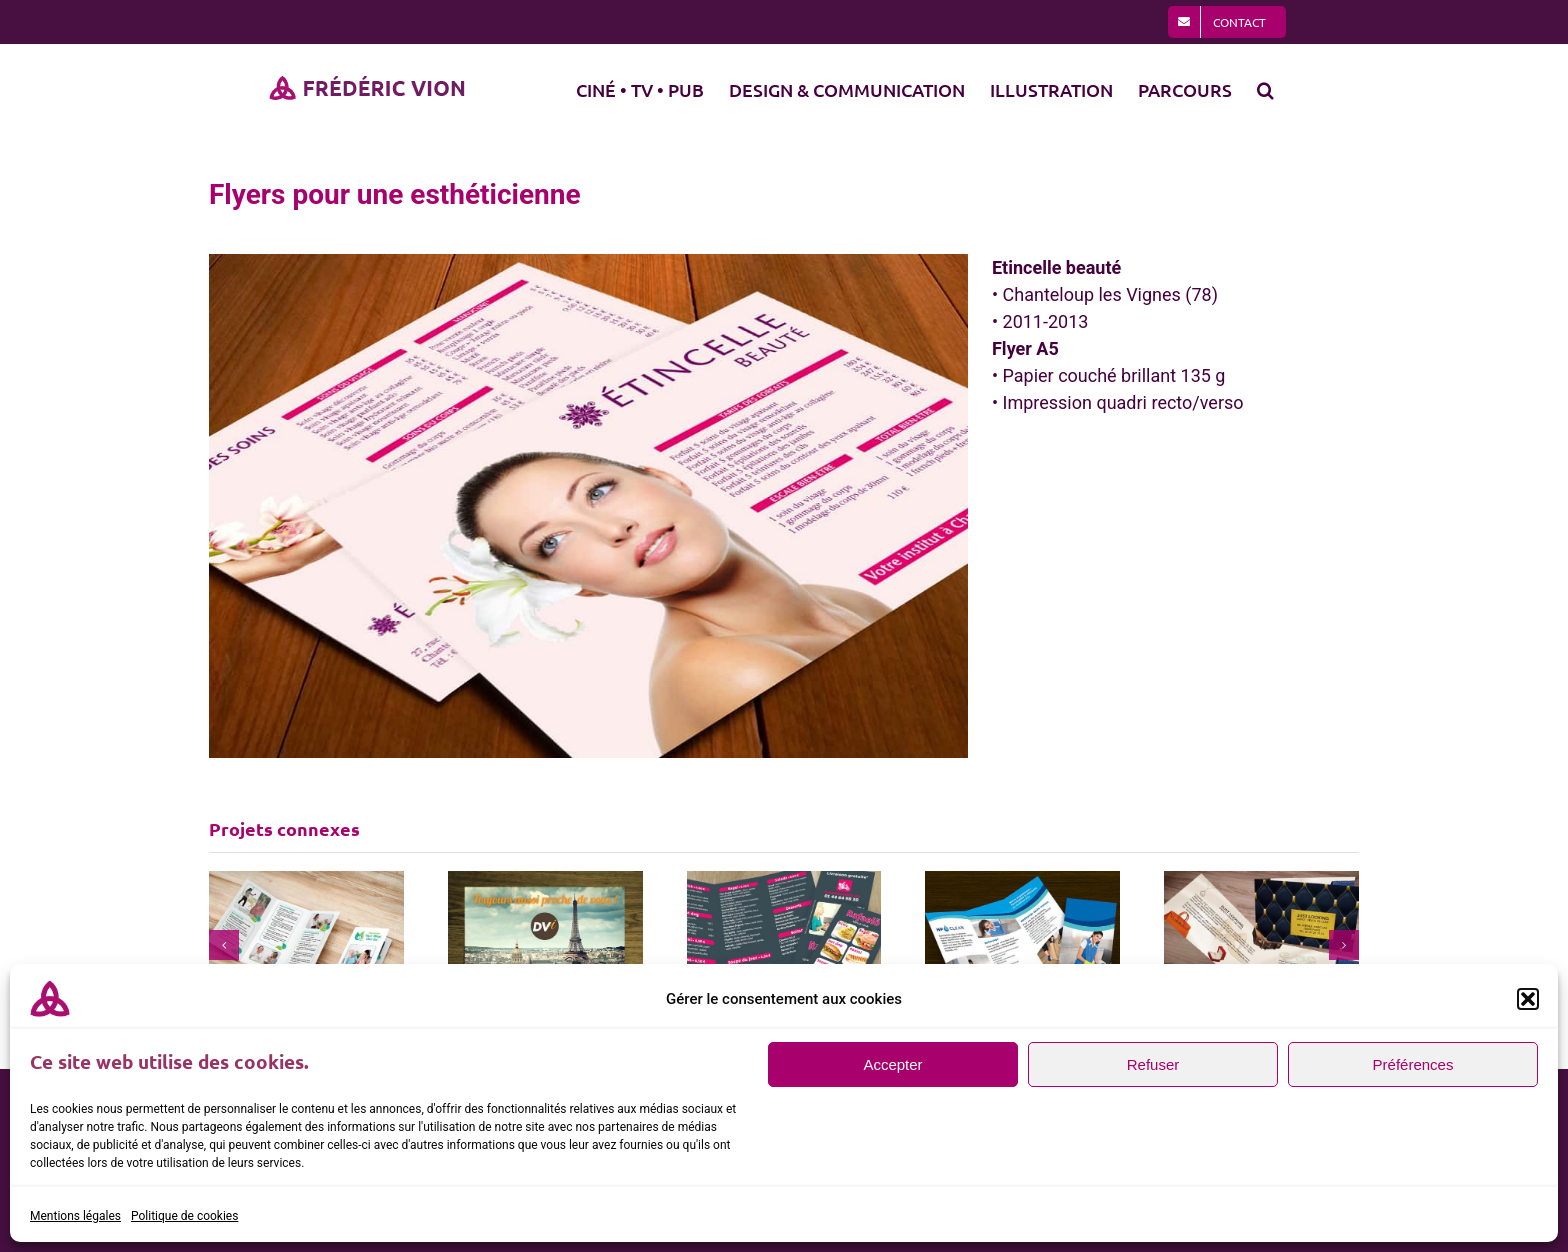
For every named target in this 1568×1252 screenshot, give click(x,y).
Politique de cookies (184, 1216)
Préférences (1413, 1064)
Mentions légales (75, 1216)
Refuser (1153, 1064)
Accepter (892, 1064)
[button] (1528, 999)
